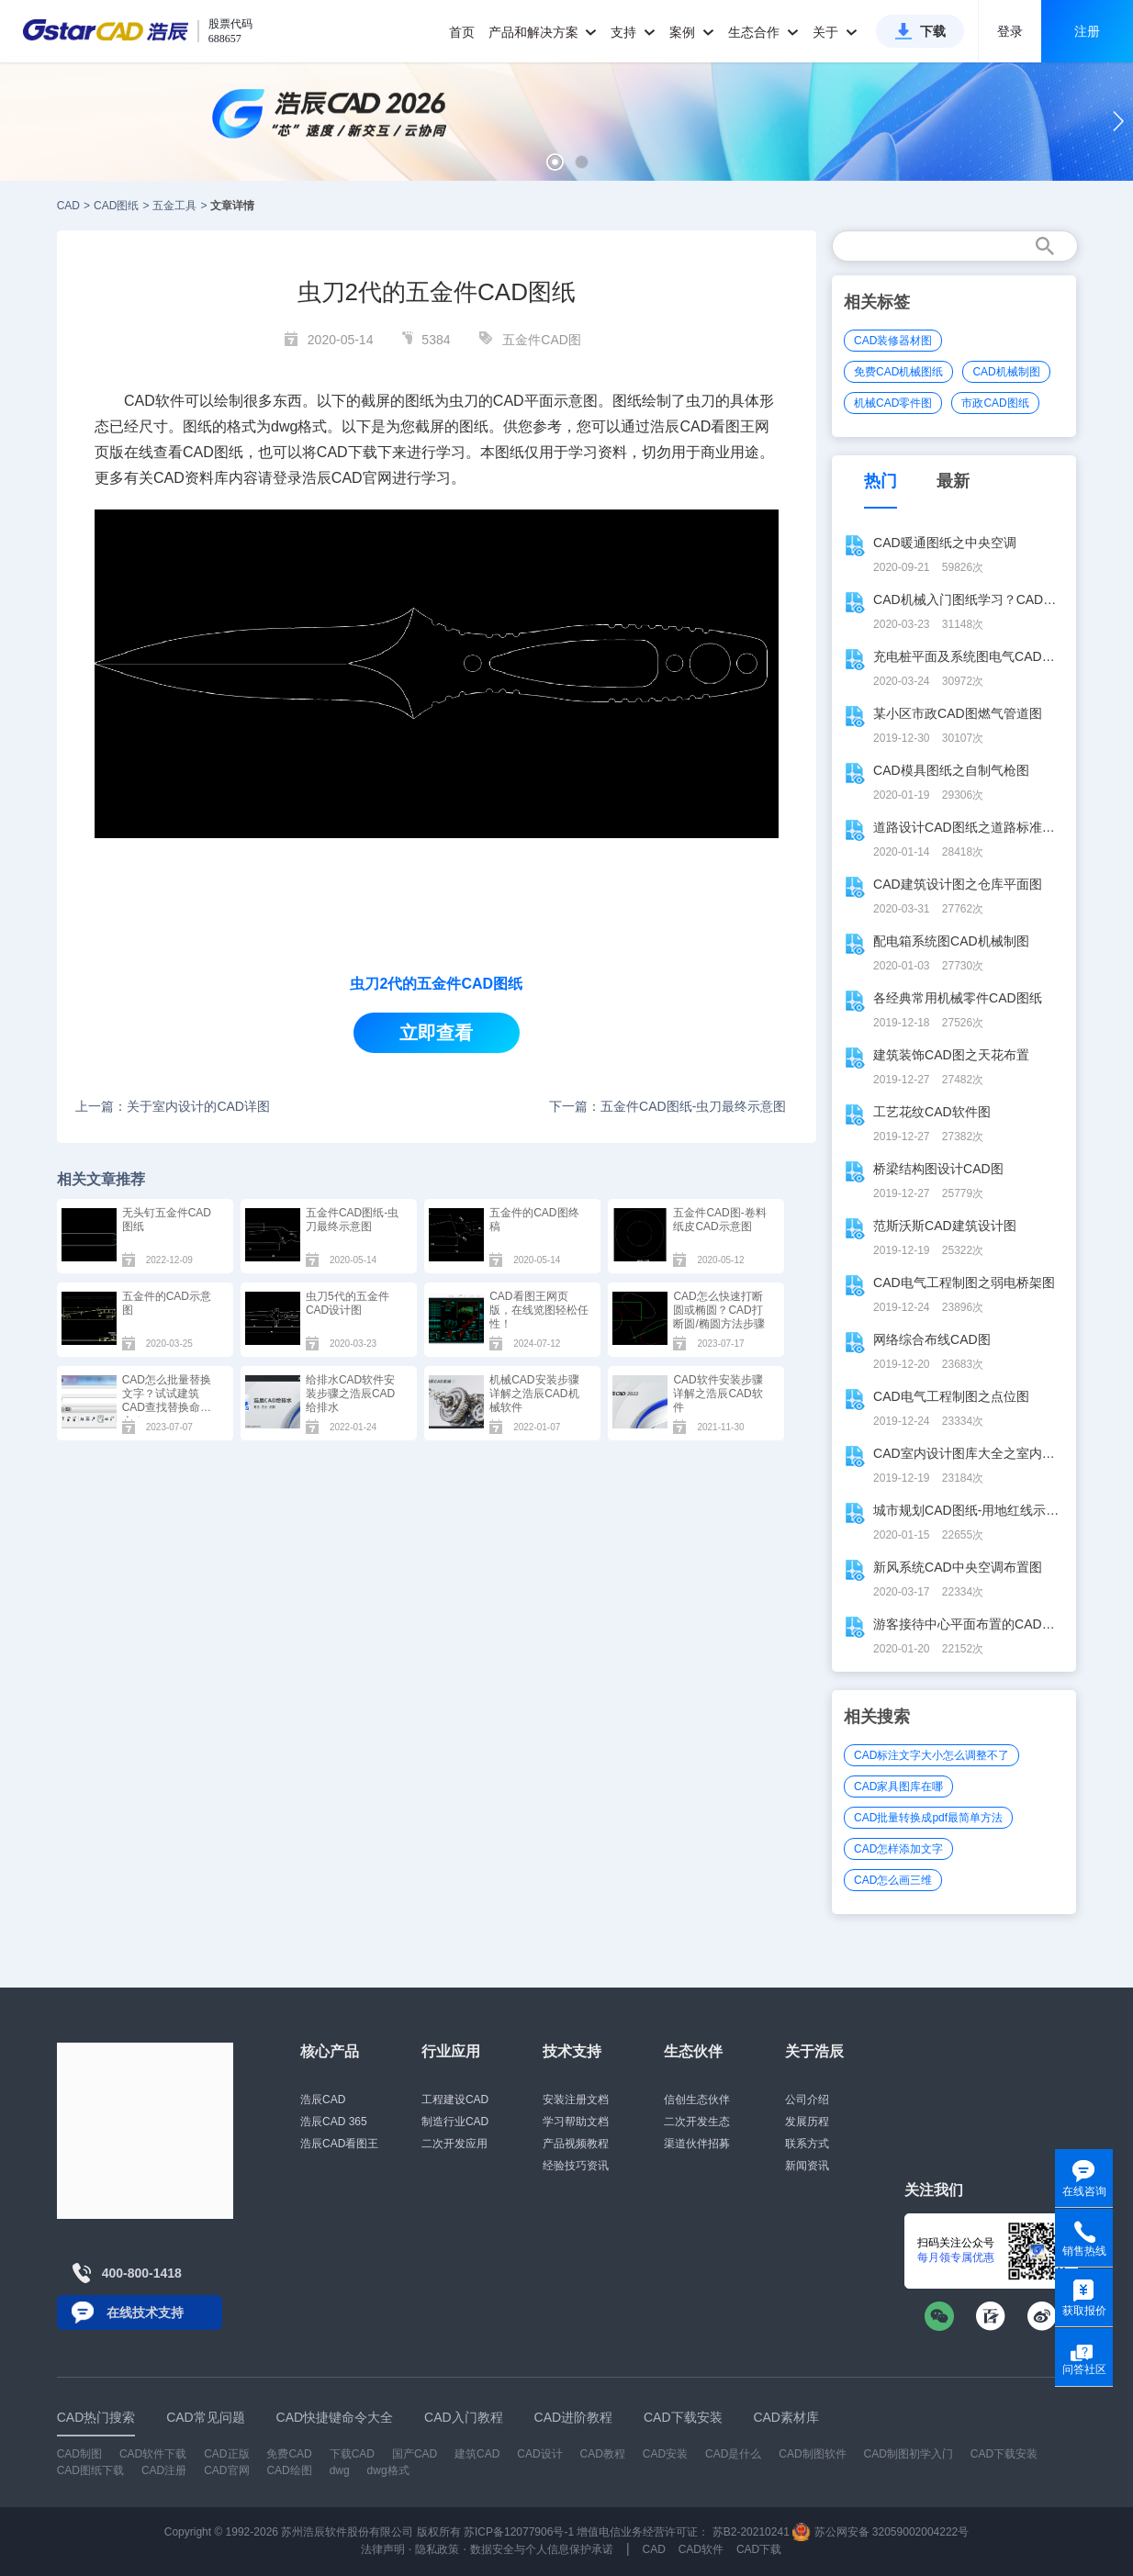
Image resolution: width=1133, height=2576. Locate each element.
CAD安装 (665, 2453)
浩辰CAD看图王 (339, 2143)
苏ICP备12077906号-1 (519, 2532)
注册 (1087, 31)
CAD (68, 205)
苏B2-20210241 (751, 2532)
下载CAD (352, 2453)
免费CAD (288, 2453)
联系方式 (807, 2143)
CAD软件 (701, 2549)
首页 (462, 32)
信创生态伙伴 (697, 2099)
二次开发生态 (697, 2121)
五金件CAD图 (541, 339)
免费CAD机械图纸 (898, 371)
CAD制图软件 (812, 2453)
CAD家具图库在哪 (898, 1786)
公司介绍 (807, 2099)
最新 (953, 481)
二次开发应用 (454, 2143)
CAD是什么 (733, 2453)
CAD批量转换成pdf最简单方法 (928, 1817)
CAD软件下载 (152, 2453)
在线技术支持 (145, 2312)
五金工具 (174, 205)
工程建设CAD (454, 2099)
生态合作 (763, 32)
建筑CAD (476, 2453)
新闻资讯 (807, 2165)
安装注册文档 (576, 2099)
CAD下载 (347, 452)
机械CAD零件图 (893, 403)
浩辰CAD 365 (333, 2121)
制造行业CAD (454, 2121)
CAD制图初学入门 (908, 2453)
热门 (880, 481)
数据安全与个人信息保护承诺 (541, 2549)
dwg (340, 2470)
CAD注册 (163, 2470)
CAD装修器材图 (893, 340)
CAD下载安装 (1004, 2453)
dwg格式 (388, 2470)
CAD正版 (226, 2453)
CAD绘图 (288, 2470)
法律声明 (383, 2549)
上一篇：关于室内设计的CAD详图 (172, 1106)
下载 (933, 31)
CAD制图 (79, 2453)
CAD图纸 (116, 205)
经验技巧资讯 (576, 2165)
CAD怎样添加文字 (898, 1848)
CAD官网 (361, 478)
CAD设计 (539, 2453)
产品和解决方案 (543, 32)
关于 (835, 32)
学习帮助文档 (576, 2121)
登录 (1010, 31)
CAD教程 (602, 2453)
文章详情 (232, 205)
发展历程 (807, 2121)
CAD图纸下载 (90, 2470)
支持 (633, 32)
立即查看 (436, 1033)
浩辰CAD (322, 2099)
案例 (691, 32)
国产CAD (414, 2453)
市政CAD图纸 (994, 403)
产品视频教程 (576, 2143)
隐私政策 (437, 2549)
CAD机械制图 (1005, 371)
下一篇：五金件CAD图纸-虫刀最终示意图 (667, 1106)
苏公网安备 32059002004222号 (880, 2532)
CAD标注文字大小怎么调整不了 (931, 1755)
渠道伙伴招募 (697, 2143)
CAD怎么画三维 (893, 1880)
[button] (555, 162)
